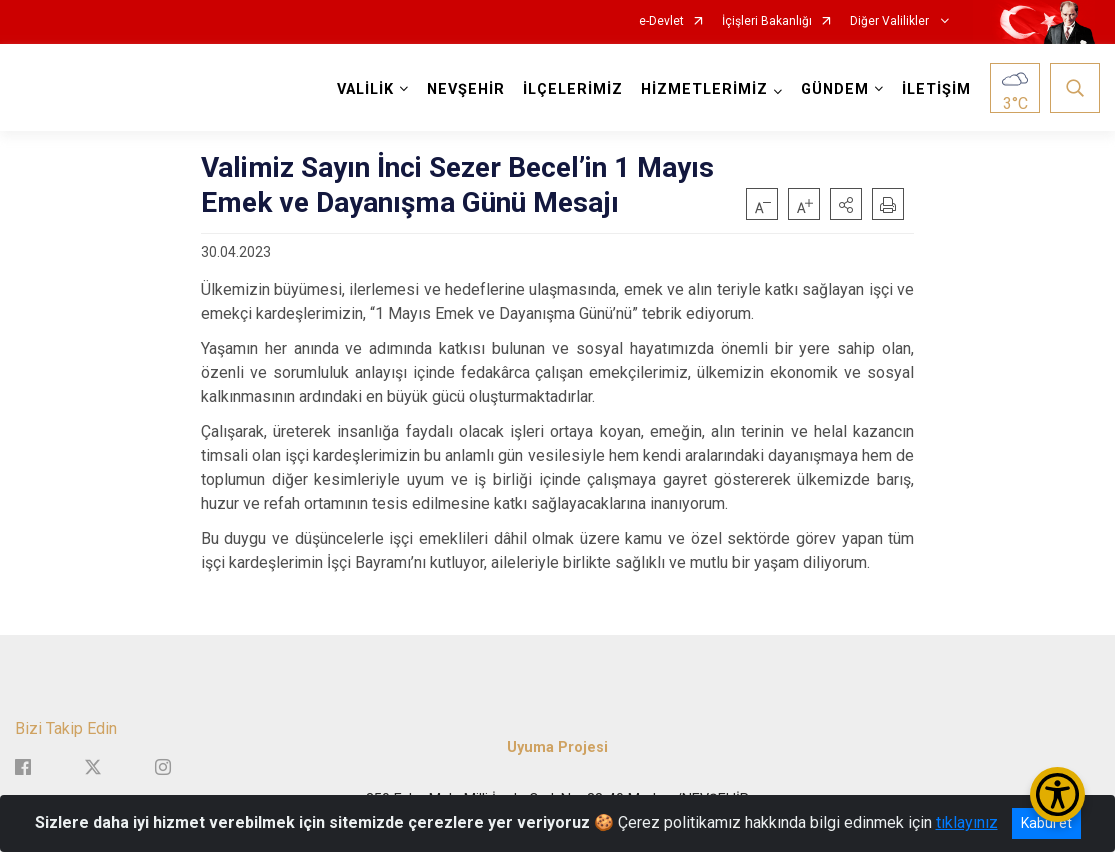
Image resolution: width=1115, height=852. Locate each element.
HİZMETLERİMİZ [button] (704, 89)
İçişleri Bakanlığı (767, 21)
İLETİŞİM (936, 89)
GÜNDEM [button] (835, 89)
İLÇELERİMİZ (573, 89)
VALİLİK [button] (365, 89)
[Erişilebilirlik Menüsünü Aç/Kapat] (1057, 794)
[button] (846, 204)
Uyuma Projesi (557, 747)
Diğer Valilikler (891, 21)
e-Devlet (661, 21)
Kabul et (1046, 823)
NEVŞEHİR (466, 89)
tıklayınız (967, 822)
